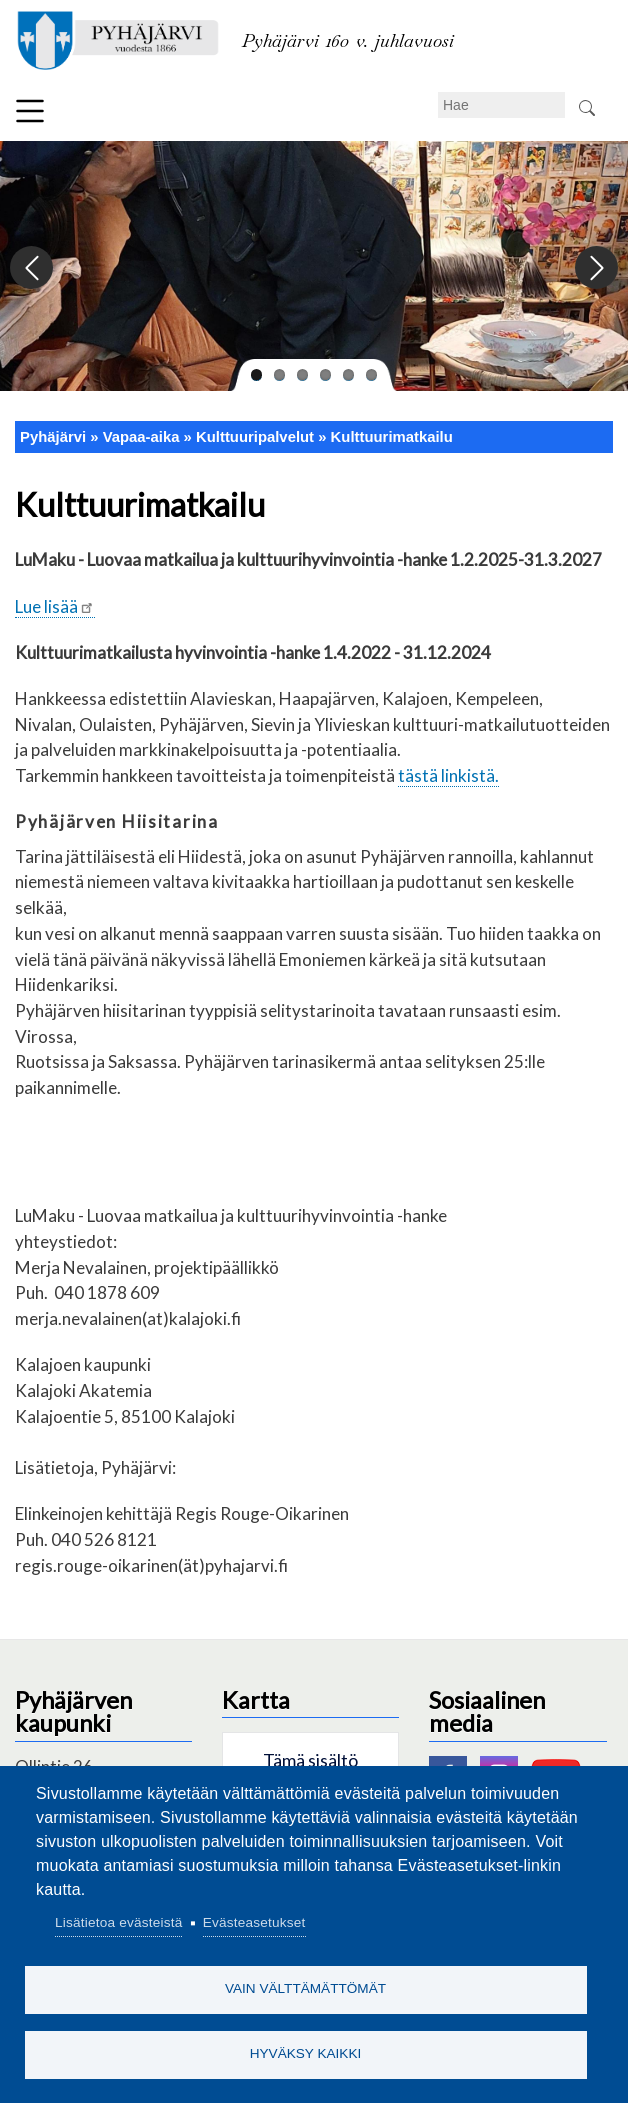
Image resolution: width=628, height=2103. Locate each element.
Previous (32, 268)
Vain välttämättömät (305, 1988)
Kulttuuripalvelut (255, 437)
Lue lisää (55, 606)
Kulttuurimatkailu (392, 437)
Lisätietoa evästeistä (118, 1922)
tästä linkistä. (448, 775)
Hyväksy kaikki (306, 2053)
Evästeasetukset (254, 1922)
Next (595, 268)
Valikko (30, 111)
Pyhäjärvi (53, 437)
